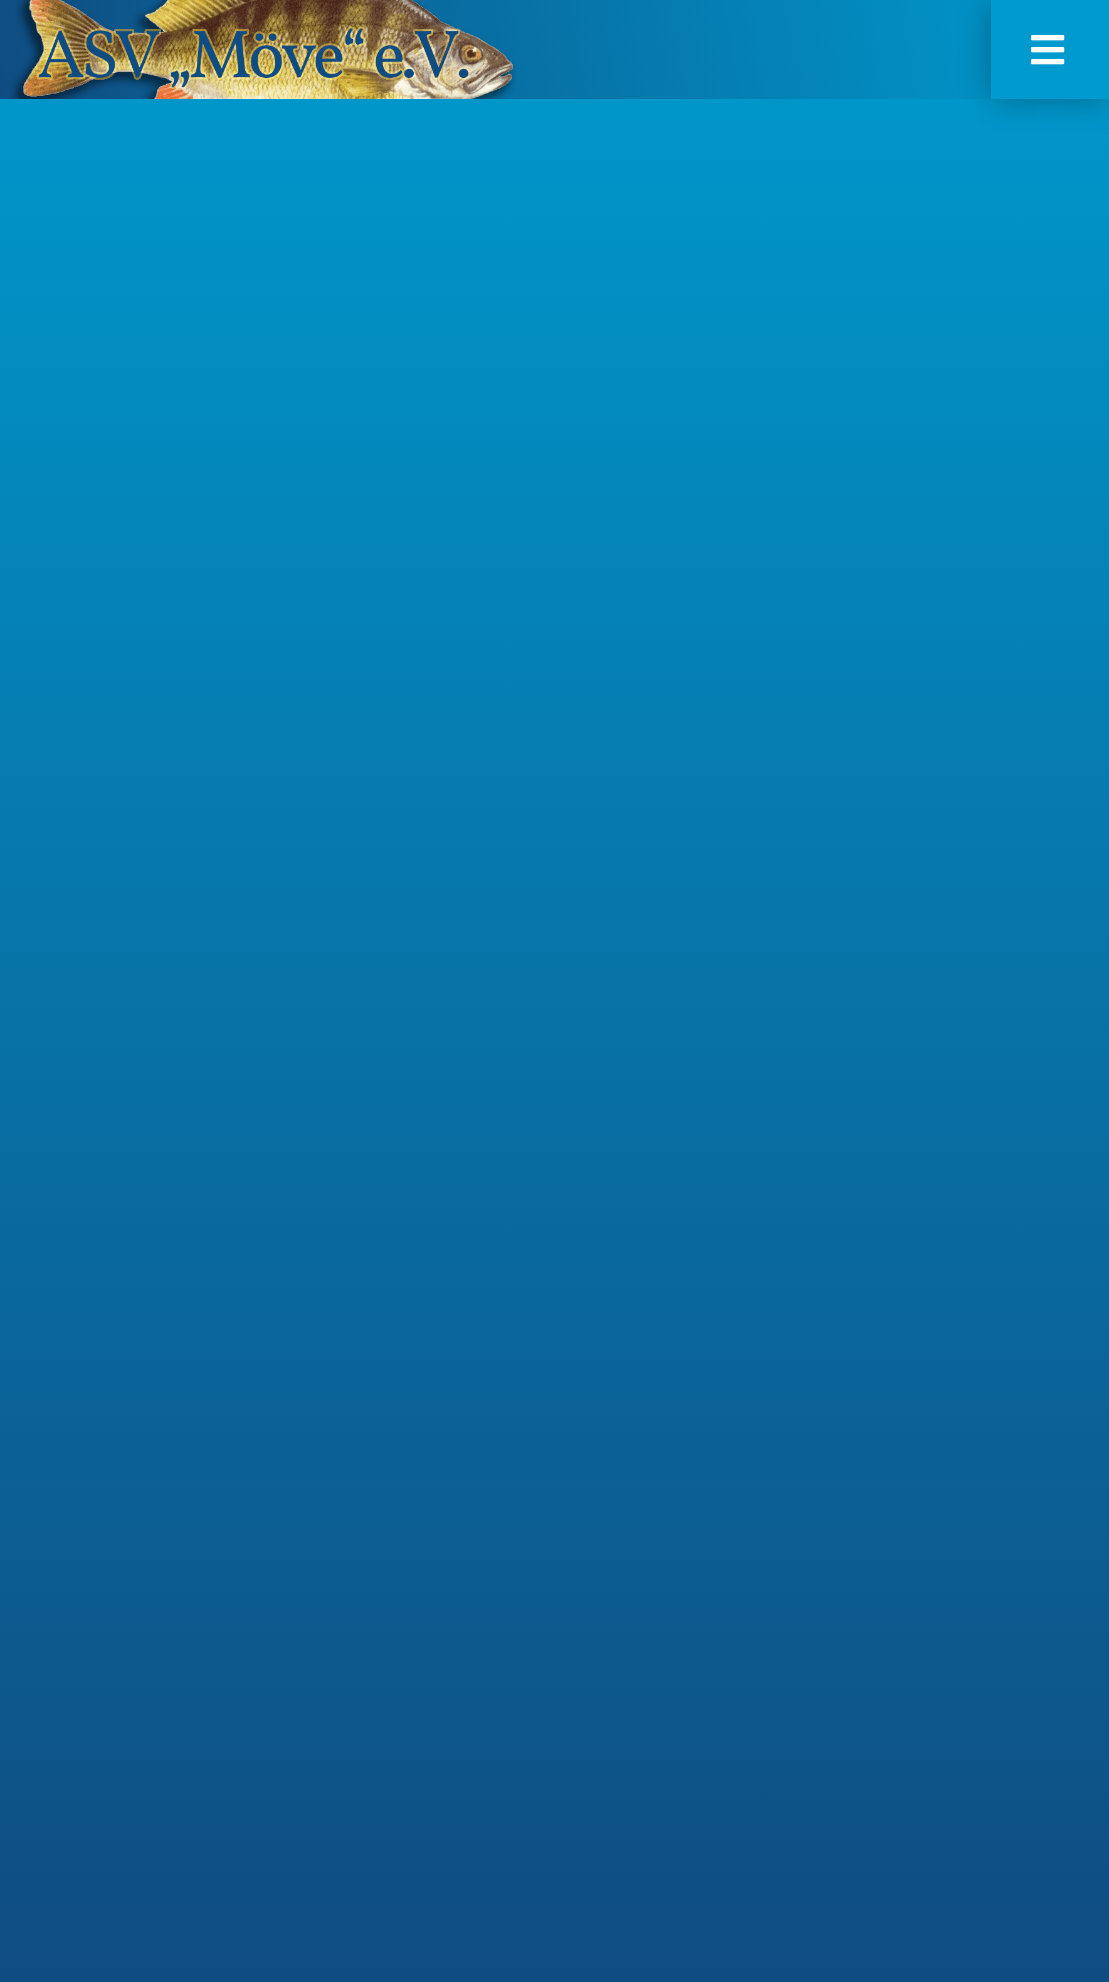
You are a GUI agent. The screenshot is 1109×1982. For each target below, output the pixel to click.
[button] (1050, 49)
